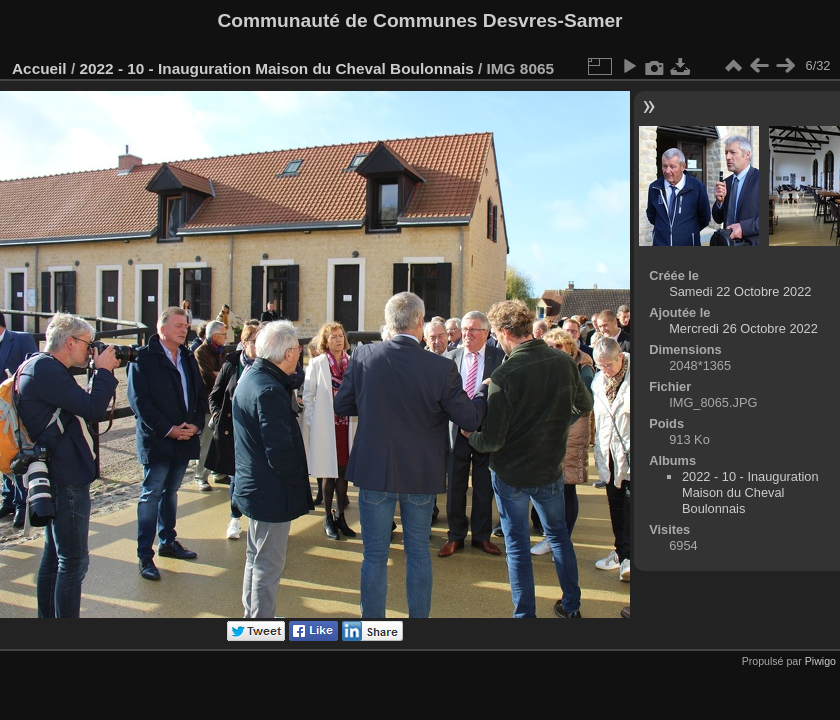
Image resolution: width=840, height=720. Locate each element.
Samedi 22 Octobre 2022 (740, 291)
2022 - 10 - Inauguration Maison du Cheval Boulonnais (276, 68)
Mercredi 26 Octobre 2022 (743, 328)
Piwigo (820, 661)
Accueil (39, 68)
